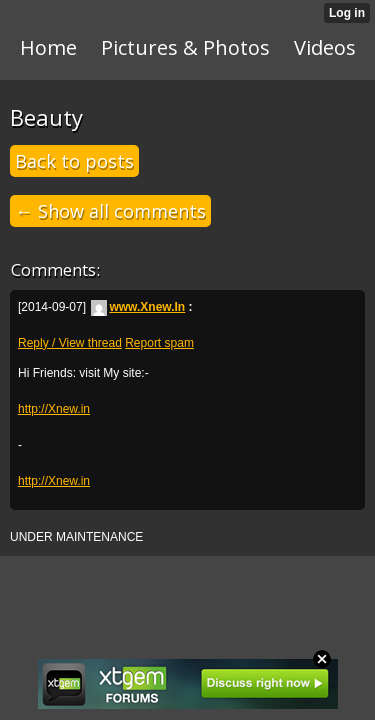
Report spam (159, 343)
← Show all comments (110, 211)
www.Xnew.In (138, 307)
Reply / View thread (70, 343)
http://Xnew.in (54, 409)
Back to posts (74, 161)
